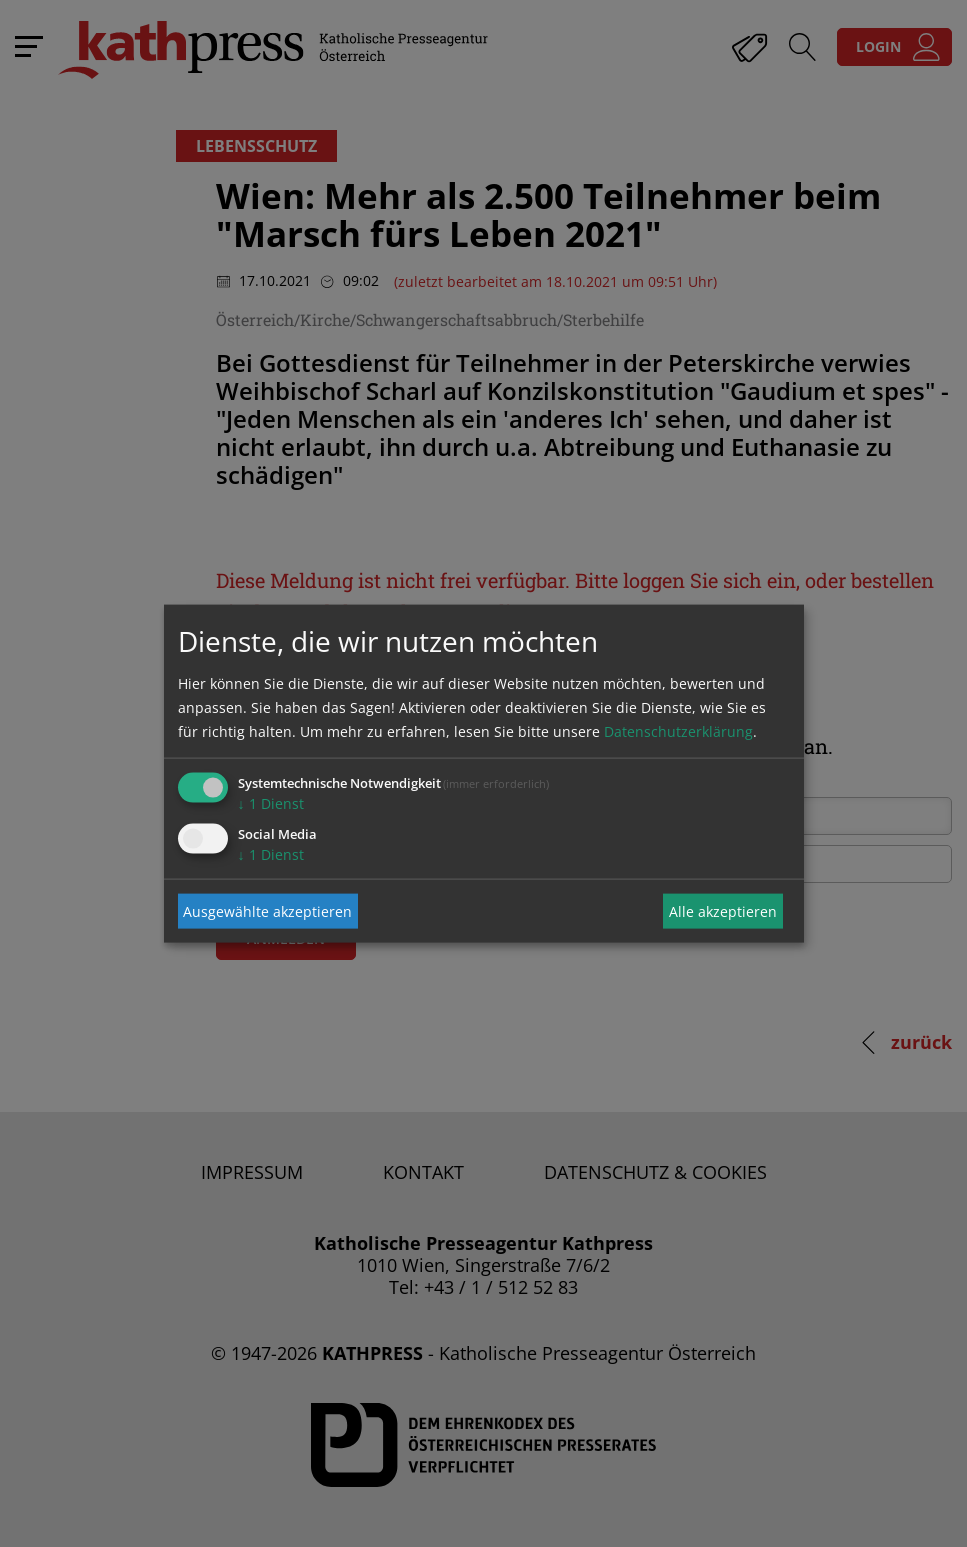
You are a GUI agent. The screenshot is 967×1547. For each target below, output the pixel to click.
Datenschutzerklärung (678, 731)
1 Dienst (271, 803)
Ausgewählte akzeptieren (267, 910)
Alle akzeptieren (723, 910)
